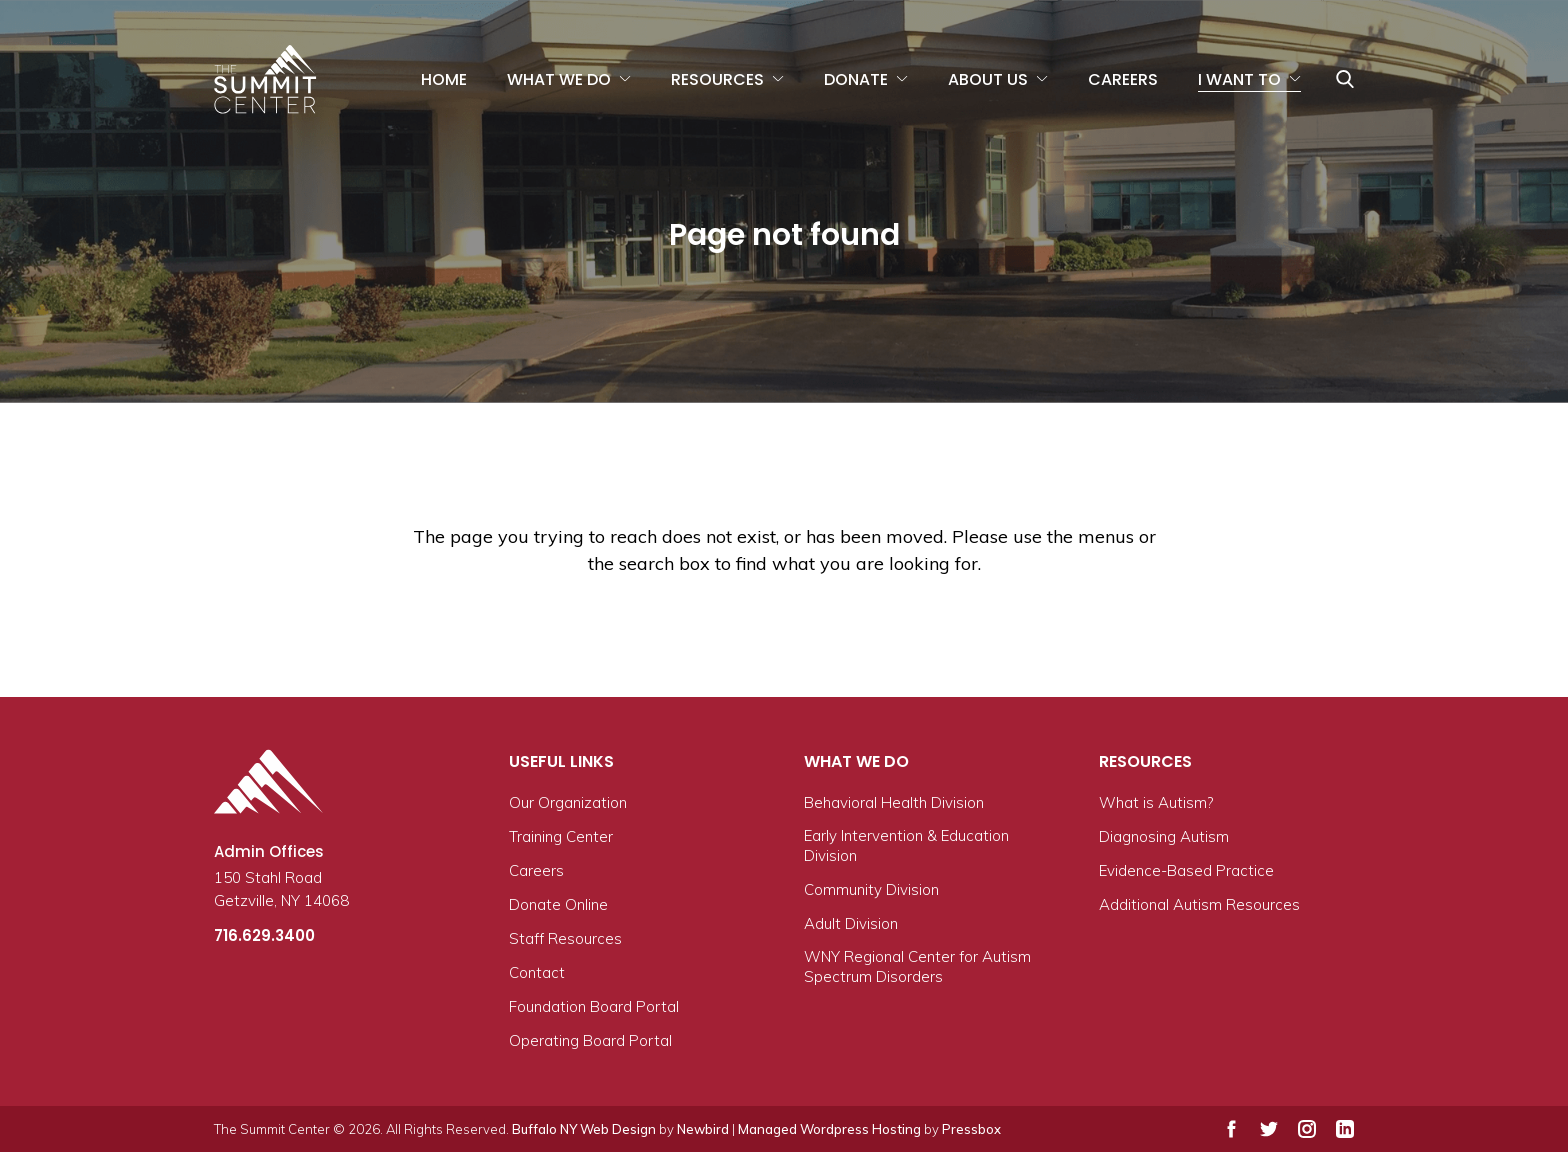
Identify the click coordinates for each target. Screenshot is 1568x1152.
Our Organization (568, 802)
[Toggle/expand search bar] (1345, 79)
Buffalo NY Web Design (584, 1129)
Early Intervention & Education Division (906, 845)
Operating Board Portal (590, 1040)
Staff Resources (565, 938)
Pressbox (971, 1129)
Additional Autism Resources (1199, 904)
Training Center (561, 836)
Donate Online (558, 904)
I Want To (1239, 79)
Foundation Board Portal (594, 1006)
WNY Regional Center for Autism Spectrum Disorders (917, 966)
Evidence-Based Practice (1186, 870)
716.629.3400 (264, 935)
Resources (717, 79)
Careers (1123, 79)
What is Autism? (1156, 802)
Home (444, 79)
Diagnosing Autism (1164, 836)
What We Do (559, 79)
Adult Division (851, 923)
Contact (537, 972)
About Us (988, 79)
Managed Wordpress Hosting (829, 1129)
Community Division (871, 889)
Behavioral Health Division (894, 802)
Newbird (703, 1129)
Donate (856, 79)
